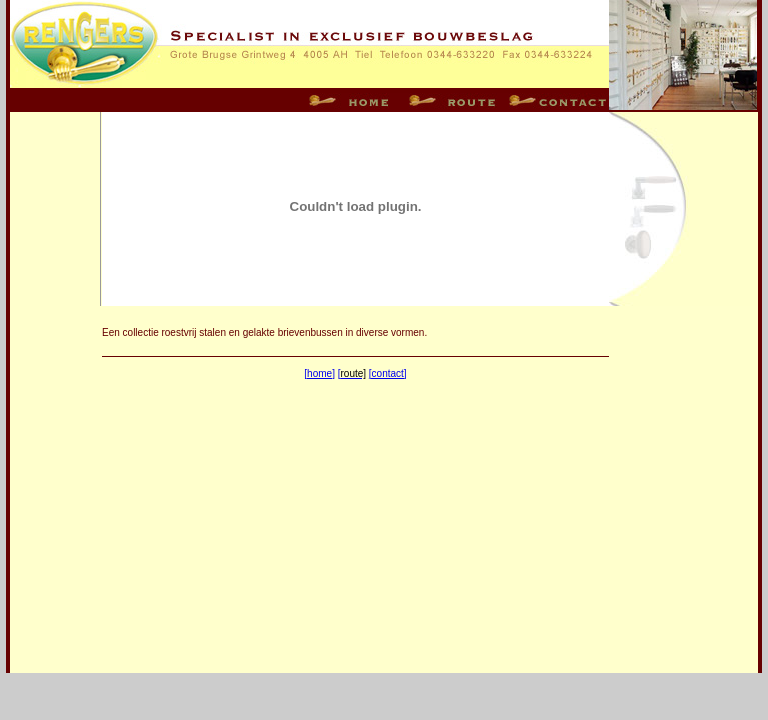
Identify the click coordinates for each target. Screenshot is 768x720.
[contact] (388, 373)
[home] (319, 373)
